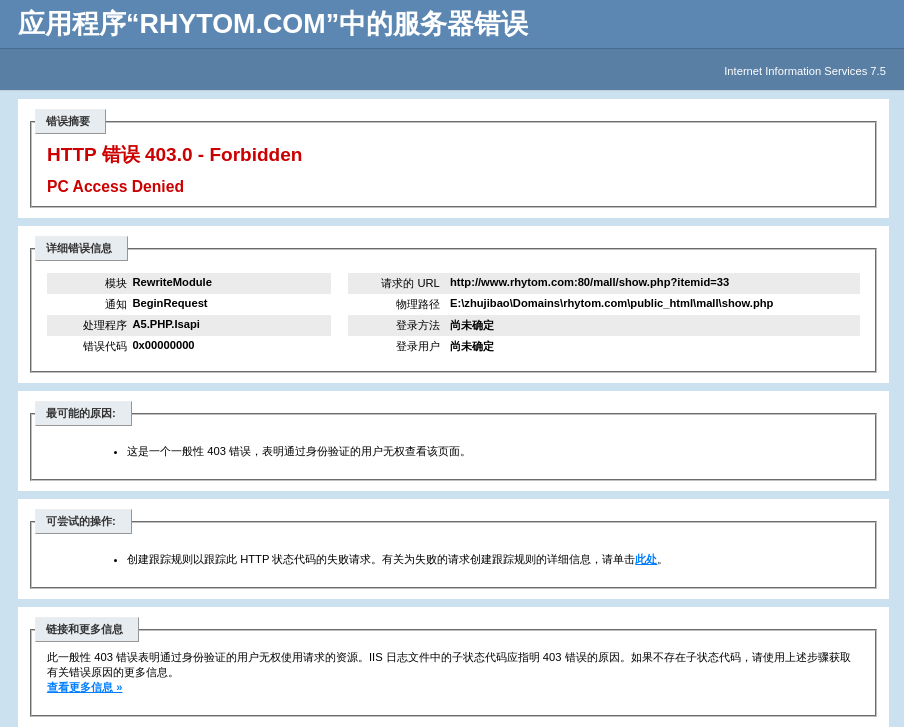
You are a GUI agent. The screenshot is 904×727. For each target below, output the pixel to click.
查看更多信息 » (84, 687)
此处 (646, 559)
